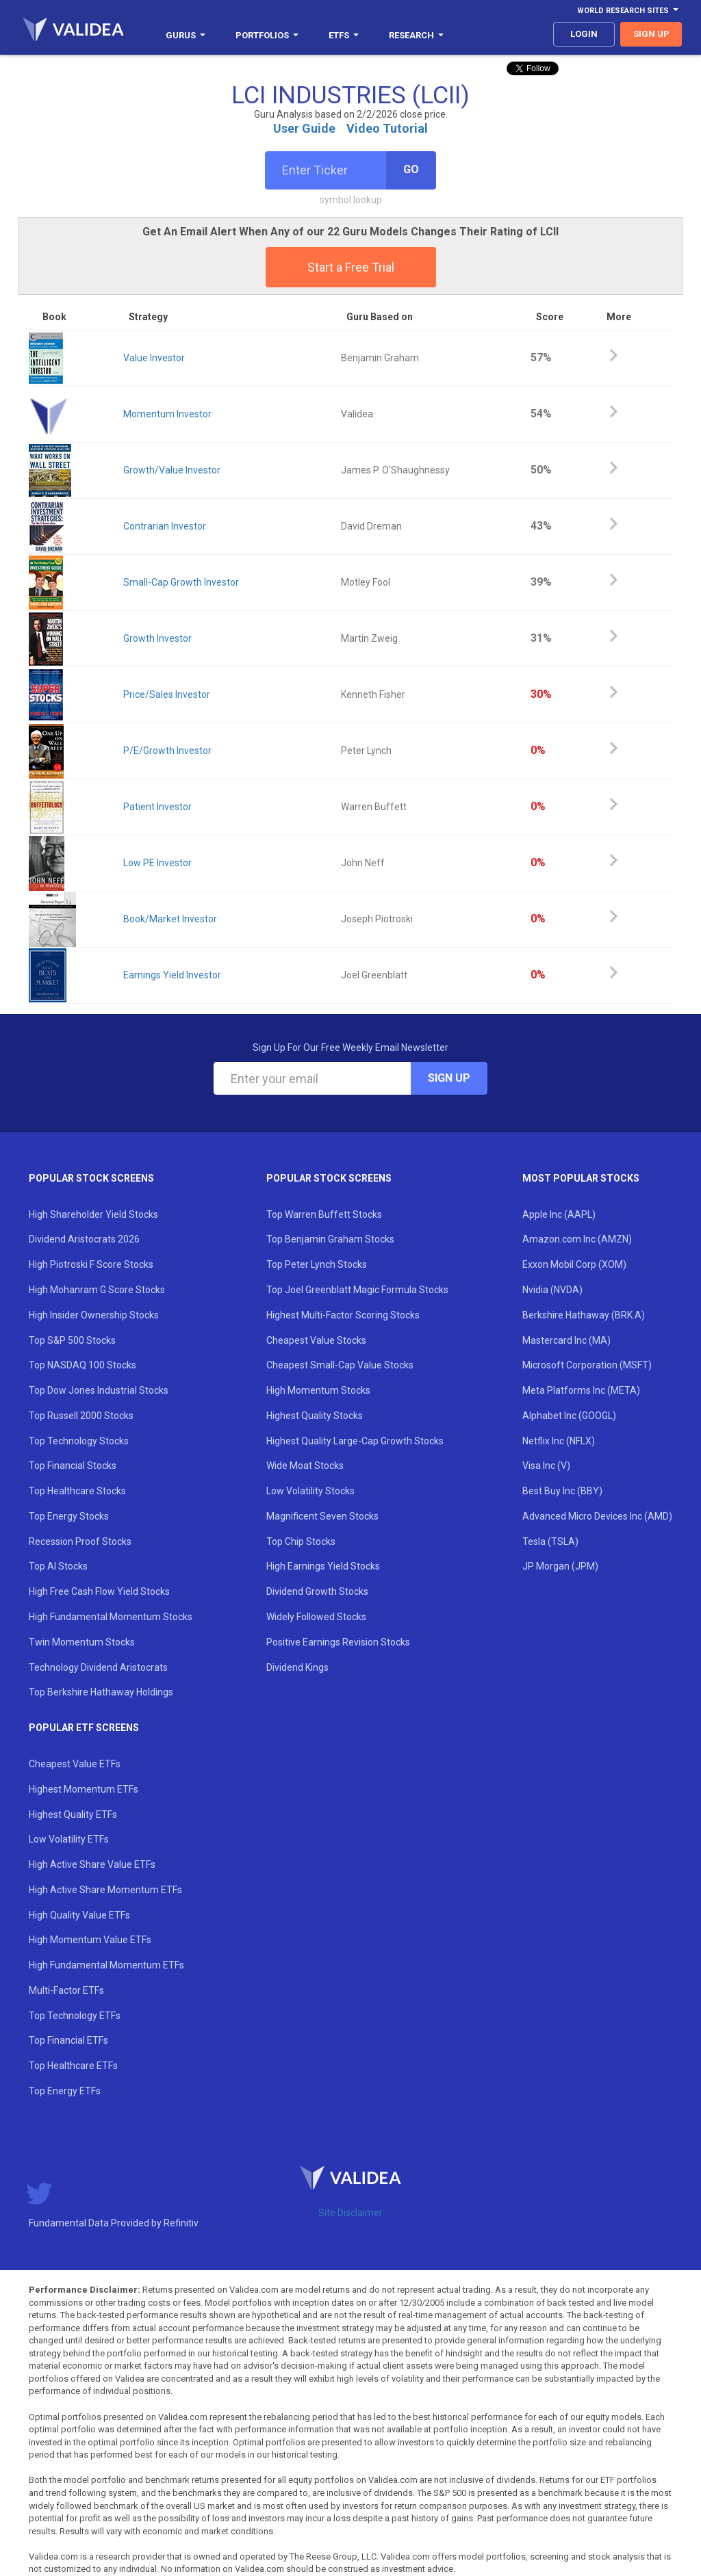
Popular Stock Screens (91, 1178)
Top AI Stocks (58, 1566)
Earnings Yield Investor (172, 975)
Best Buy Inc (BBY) (562, 1490)
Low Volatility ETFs (69, 1839)
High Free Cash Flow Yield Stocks (99, 1591)
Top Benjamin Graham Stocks (330, 1239)
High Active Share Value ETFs (92, 1864)
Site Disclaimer (350, 2212)
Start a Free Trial (350, 267)
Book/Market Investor (170, 918)
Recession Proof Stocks (80, 1541)
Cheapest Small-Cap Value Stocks (339, 1364)
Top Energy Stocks (69, 1516)
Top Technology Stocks (79, 1440)
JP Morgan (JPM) (560, 1566)
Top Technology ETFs (74, 2015)
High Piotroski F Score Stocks (91, 1264)
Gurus (185, 35)
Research (416, 35)
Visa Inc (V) (546, 1465)
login (584, 34)
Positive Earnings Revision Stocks (338, 1642)
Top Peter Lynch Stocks (316, 1264)
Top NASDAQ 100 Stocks (82, 1364)
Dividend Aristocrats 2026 (84, 1239)
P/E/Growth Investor (167, 750)
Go (411, 169)
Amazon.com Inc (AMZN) (577, 1239)
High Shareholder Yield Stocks (93, 1214)
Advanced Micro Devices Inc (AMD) (597, 1516)
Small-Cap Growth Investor (181, 582)
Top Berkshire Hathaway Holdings (101, 1692)
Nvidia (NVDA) (552, 1289)
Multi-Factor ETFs (66, 1990)
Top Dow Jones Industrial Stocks (98, 1390)
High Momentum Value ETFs (90, 1939)
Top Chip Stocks (300, 1541)
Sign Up (449, 1077)
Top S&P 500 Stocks (72, 1340)
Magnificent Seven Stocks (322, 1516)
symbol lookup (351, 199)
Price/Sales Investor (166, 694)
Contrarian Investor (164, 526)
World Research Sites (627, 10)
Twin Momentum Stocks (82, 1642)
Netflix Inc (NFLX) (558, 1440)
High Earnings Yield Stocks (323, 1566)
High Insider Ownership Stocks (94, 1315)
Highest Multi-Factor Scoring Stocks (343, 1315)
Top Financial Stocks (72, 1465)
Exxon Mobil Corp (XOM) (574, 1264)
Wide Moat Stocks (305, 1465)
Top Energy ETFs (65, 2090)
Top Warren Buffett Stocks (324, 1214)
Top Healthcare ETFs (73, 2065)
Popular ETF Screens (84, 1727)
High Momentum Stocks (318, 1390)
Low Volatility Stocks (310, 1490)
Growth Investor (157, 638)
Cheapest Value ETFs (74, 1763)
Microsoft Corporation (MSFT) (587, 1364)
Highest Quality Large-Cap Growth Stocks (355, 1440)
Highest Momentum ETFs (83, 1789)
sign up (651, 34)
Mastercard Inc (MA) (566, 1340)
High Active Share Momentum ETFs (105, 1889)
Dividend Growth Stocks (317, 1591)
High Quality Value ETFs (79, 1915)
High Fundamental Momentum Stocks (110, 1616)
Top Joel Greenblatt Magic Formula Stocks (357, 1289)
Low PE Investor (157, 862)
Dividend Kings (297, 1667)
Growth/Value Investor (171, 470)
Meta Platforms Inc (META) (581, 1390)
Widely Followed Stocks (316, 1616)
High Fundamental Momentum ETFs (106, 1965)
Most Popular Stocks (580, 1178)
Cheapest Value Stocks (316, 1340)
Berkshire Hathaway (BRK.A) (583, 1315)
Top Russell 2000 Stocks (81, 1415)
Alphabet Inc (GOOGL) (569, 1415)
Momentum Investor (167, 413)
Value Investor (154, 357)
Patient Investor (157, 806)
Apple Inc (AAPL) (559, 1214)
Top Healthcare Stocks (77, 1490)
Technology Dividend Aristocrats (98, 1667)
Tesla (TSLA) (550, 1541)
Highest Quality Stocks (314, 1415)
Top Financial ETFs (68, 2040)
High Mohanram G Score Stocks (97, 1289)
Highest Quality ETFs (73, 1814)
